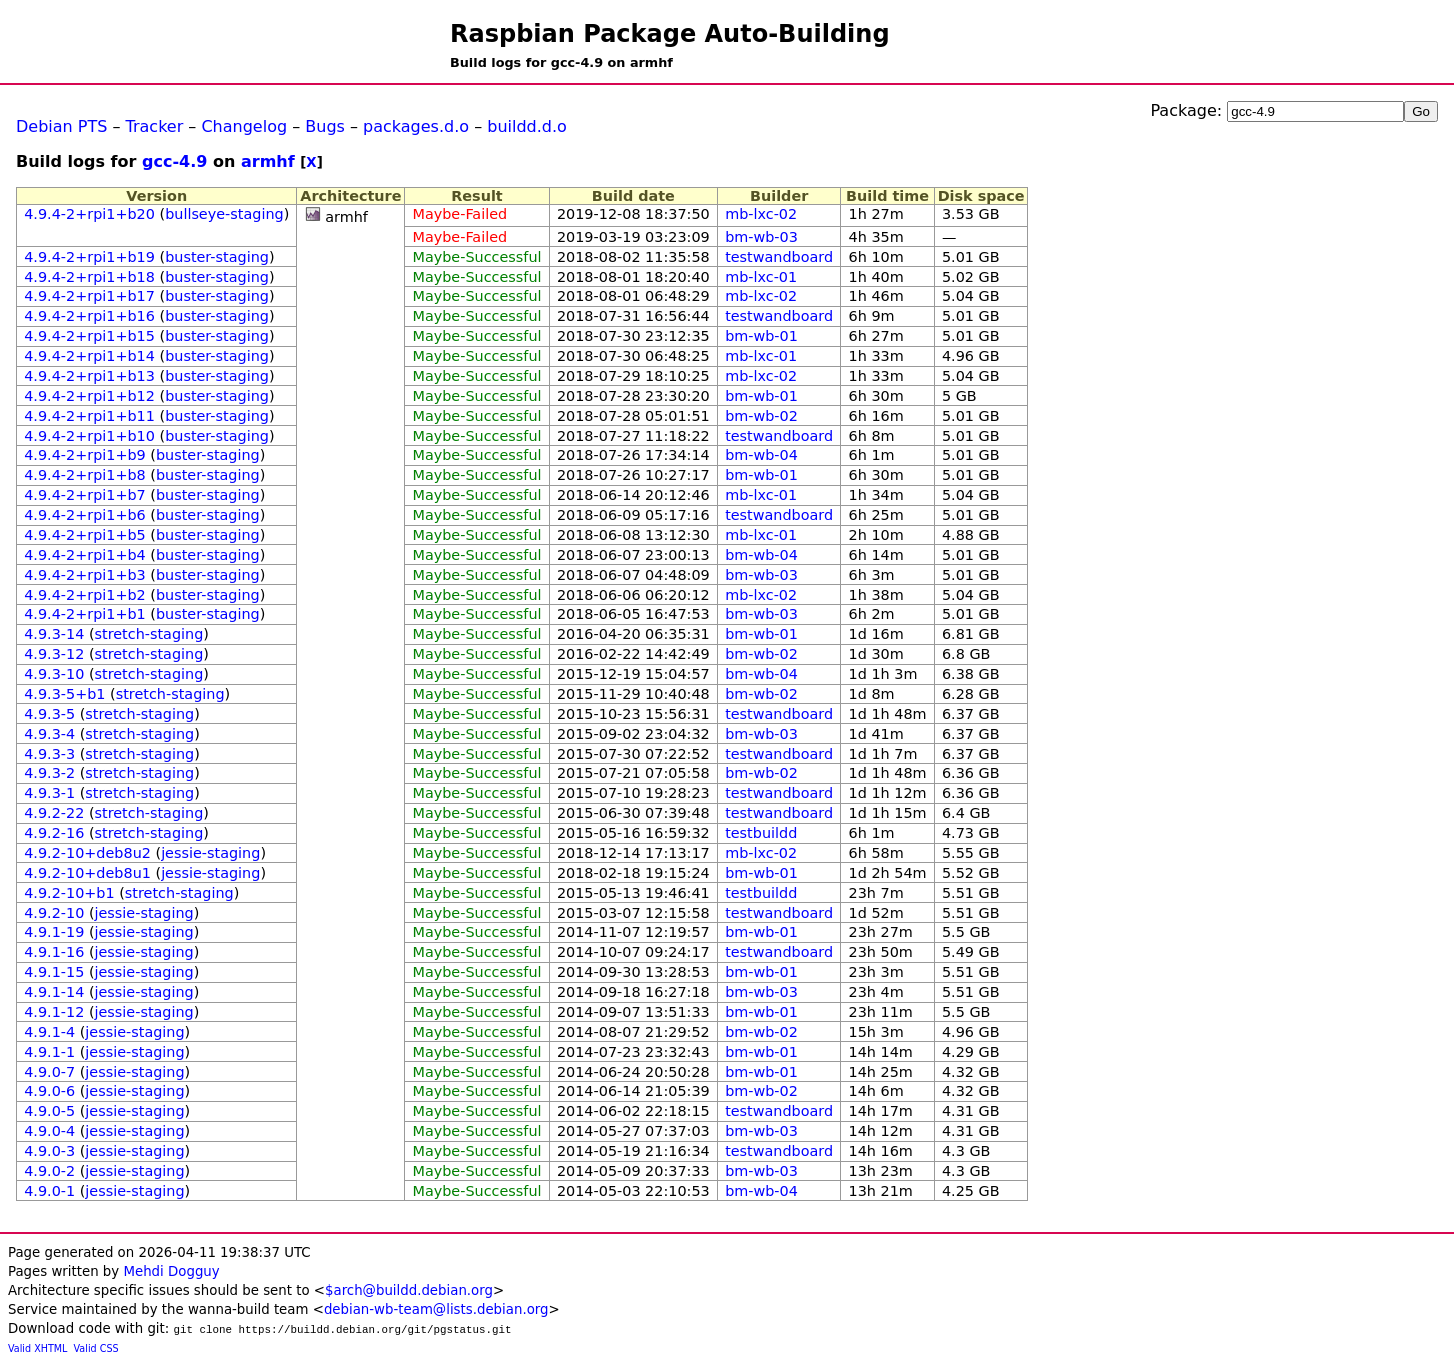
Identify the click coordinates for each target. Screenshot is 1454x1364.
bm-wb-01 (761, 336)
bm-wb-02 (761, 416)
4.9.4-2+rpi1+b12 (89, 396)
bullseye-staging (224, 214)
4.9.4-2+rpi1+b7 (85, 495)
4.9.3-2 (49, 773)
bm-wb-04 (761, 455)
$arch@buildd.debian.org (409, 1290)
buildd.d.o (527, 126)
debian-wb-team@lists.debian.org (436, 1309)
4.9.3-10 (54, 674)
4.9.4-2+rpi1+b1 (85, 614)
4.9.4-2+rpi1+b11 (89, 416)
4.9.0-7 (49, 1072)
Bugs (325, 126)
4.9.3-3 (49, 754)
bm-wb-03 (761, 237)
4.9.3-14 (54, 634)
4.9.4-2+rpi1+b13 (89, 376)
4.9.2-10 (54, 913)
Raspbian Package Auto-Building (670, 34)
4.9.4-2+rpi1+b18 (89, 277)
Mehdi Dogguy (171, 1271)
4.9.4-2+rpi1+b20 (89, 214)
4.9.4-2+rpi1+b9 (85, 455)
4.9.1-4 (49, 1032)
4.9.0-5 (49, 1111)
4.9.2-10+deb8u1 (87, 873)
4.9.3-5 (49, 714)
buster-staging (217, 257)
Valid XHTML (37, 1348)
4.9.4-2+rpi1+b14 (89, 356)
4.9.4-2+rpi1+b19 (89, 257)
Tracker (155, 126)
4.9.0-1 (49, 1191)
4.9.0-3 (49, 1151)
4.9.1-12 (54, 1012)
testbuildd (761, 833)
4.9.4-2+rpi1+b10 (89, 436)
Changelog (244, 126)
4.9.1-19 (54, 932)
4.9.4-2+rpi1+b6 (85, 515)
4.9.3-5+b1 (64, 694)
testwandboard (779, 257)
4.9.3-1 (49, 793)
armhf (268, 161)
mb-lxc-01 (761, 277)
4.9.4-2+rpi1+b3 (85, 575)
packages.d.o (416, 126)
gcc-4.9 (174, 161)
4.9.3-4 (49, 734)
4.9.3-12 (54, 654)
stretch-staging (149, 634)
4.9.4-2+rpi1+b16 (89, 316)
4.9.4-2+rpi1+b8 (85, 475)
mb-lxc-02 (761, 214)
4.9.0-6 (49, 1091)
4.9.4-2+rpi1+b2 (85, 595)
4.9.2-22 (54, 813)
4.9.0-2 (49, 1171)
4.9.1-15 (54, 972)
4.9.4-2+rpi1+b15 (89, 336)
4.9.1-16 (54, 952)
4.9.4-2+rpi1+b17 (89, 296)
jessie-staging (210, 853)
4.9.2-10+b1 (69, 893)
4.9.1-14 (54, 992)
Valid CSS (96, 1348)
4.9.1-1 (49, 1052)
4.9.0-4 (49, 1131)
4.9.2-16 (54, 833)
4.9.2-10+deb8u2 (87, 853)
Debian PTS (61, 126)
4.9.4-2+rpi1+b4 (85, 555)
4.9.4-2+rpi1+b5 (85, 535)
